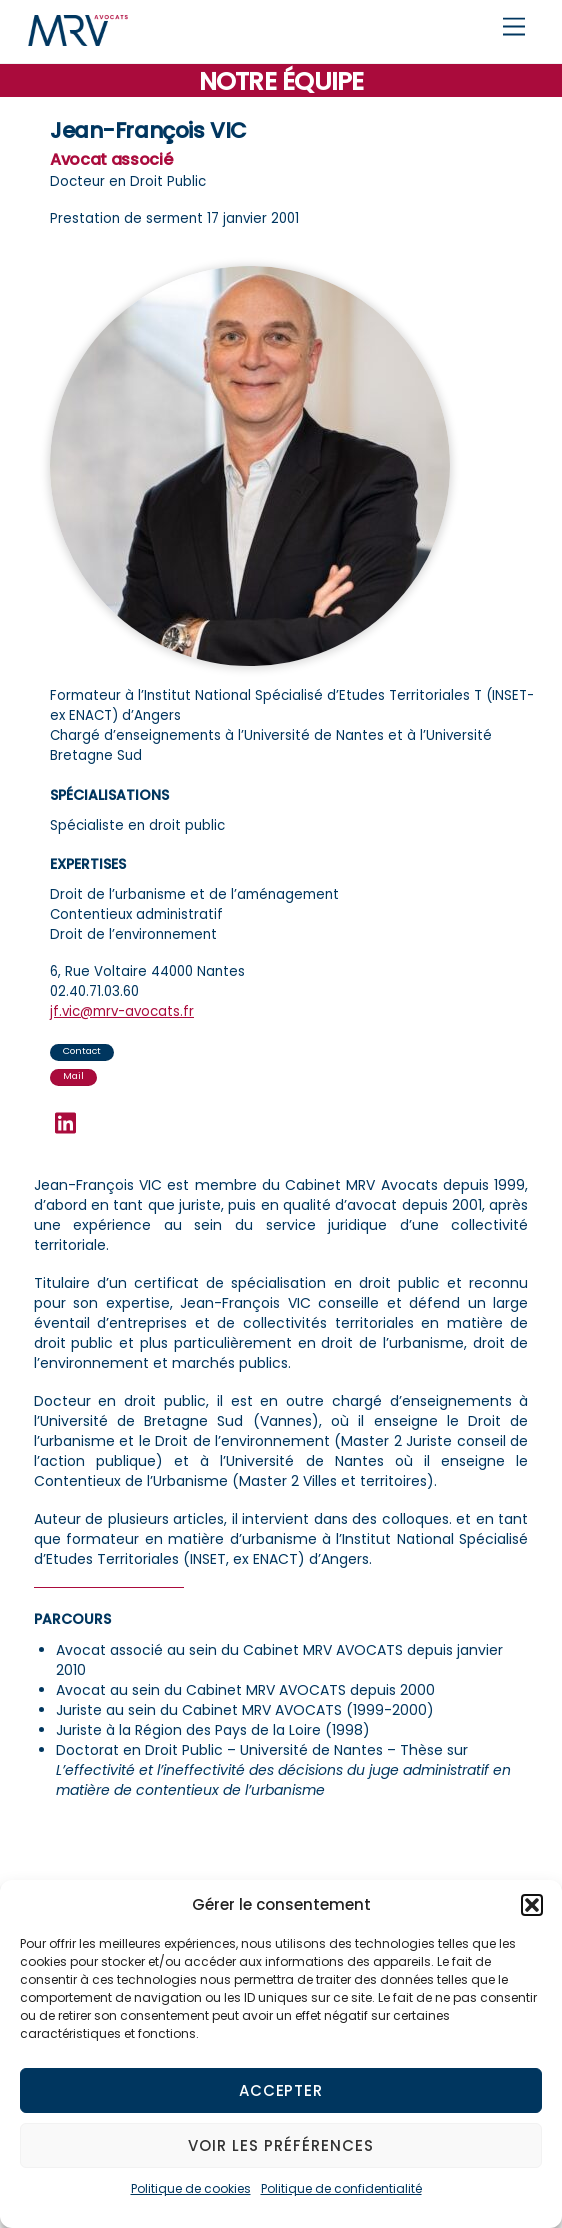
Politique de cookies (191, 2188)
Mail (73, 1075)
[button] (532, 1905)
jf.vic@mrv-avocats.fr (122, 1011)
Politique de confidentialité (341, 2188)
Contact (82, 1050)
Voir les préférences (281, 2145)
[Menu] (514, 27)
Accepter (281, 2090)
